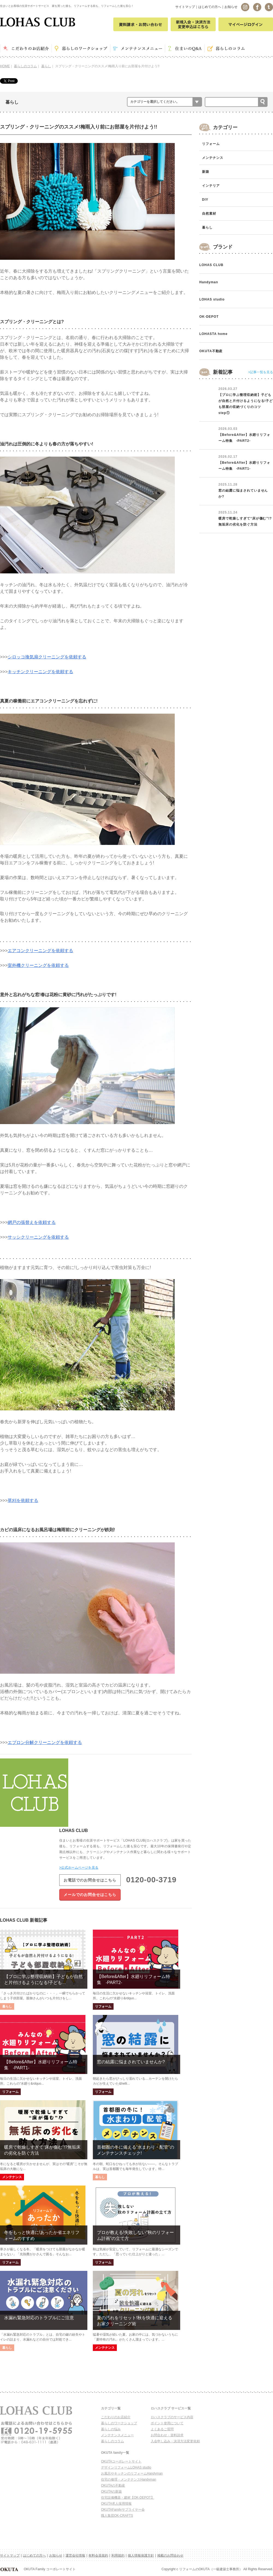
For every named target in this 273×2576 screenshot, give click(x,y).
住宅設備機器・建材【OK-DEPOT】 (127, 2497)
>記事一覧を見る (260, 372)
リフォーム (211, 144)
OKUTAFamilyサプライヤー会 (123, 2509)
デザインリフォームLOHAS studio (126, 2467)
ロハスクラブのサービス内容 (172, 2417)
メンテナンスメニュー (117, 2435)
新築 (205, 172)
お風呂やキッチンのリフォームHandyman (132, 2473)
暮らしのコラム (25, 66)
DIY (205, 200)
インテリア (211, 186)
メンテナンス (212, 158)
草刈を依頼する (23, 1500)
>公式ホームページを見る (78, 1867)
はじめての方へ (209, 7)
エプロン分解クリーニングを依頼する (45, 1742)
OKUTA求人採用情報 (116, 2503)
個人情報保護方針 (141, 2555)
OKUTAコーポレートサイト (121, 2461)
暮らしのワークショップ (119, 2423)
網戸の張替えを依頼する (32, 1222)
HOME (5, 66)
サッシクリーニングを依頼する (38, 1237)
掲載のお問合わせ (170, 2555)
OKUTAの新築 (111, 2491)
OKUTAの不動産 (113, 2485)
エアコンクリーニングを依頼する (40, 950)
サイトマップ (185, 7)
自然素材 (209, 213)
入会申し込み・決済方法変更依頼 (175, 2441)
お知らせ (231, 7)
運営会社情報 (75, 2555)
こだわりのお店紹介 (115, 2417)
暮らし (46, 66)
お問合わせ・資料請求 (167, 2435)
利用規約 (117, 2555)
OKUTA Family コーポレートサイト (38, 2569)
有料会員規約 (98, 2555)
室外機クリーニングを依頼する (38, 965)
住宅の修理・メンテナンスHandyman (128, 2479)
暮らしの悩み (111, 2429)
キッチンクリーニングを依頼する (40, 671)
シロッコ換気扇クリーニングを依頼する (47, 657)
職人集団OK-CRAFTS (117, 2515)
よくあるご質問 (162, 2429)
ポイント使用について (167, 2423)
